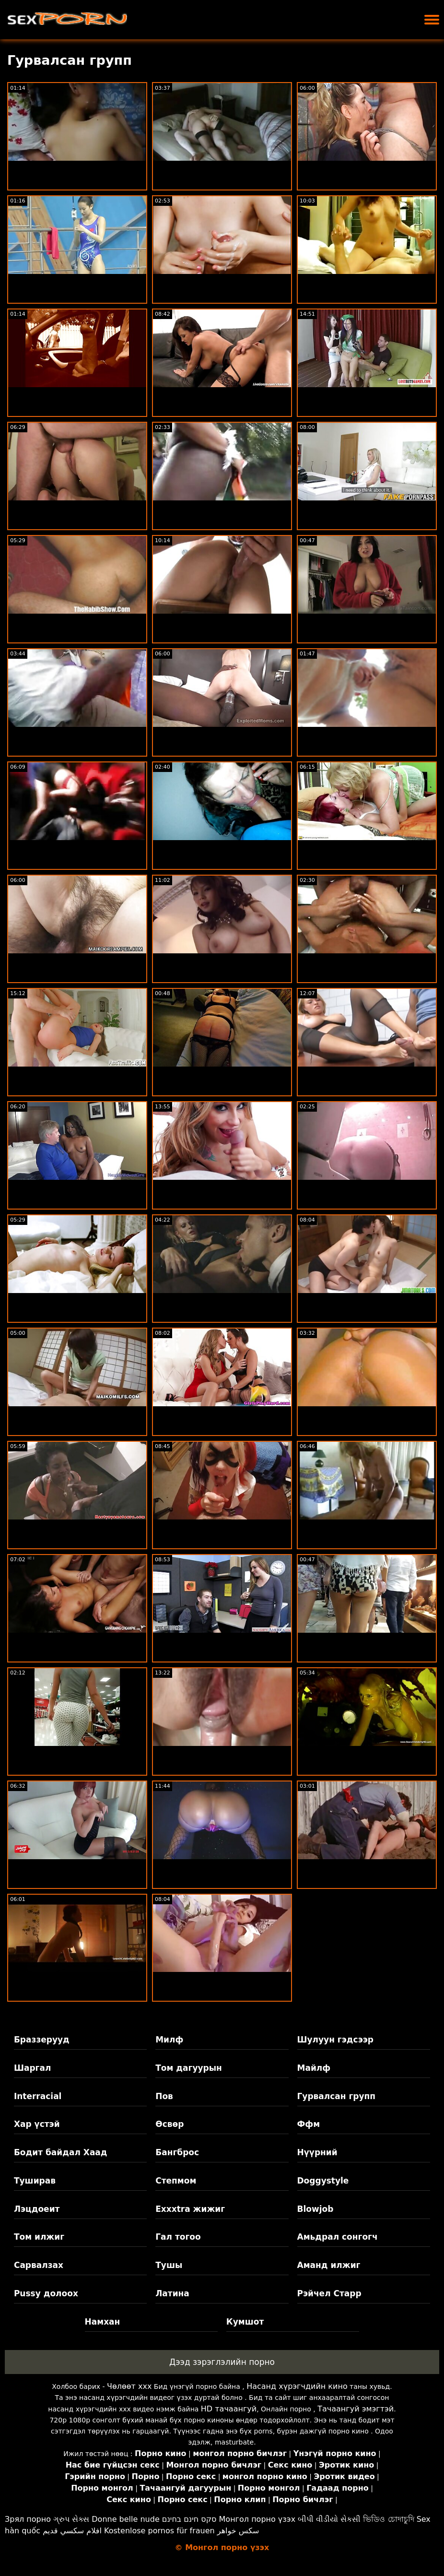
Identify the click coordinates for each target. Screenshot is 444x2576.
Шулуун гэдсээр (335, 2039)
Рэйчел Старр (329, 2293)
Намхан (102, 2322)
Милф (169, 2039)
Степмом (175, 2180)
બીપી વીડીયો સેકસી (329, 2519)
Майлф (314, 2068)
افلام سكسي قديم (72, 2530)
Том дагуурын (188, 2068)
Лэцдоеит (37, 2209)
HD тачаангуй (229, 2408)
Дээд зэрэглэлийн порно (222, 2362)
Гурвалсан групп (336, 2096)
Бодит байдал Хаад (60, 2152)
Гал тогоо (177, 2237)
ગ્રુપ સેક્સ (71, 2519)
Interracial (38, 2096)
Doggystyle (323, 2180)
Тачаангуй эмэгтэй (355, 2408)
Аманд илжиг (329, 2265)
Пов (164, 2096)
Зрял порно (28, 2519)
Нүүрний (317, 2152)
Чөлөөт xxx (129, 2386)
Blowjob (315, 2209)
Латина (172, 2293)
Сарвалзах (38, 2265)
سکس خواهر (238, 2530)
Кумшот (245, 2322)
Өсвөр (169, 2124)
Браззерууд (42, 2039)
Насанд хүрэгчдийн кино (297, 2386)
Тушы (168, 2265)
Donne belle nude (125, 2519)
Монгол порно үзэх (257, 2519)
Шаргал (32, 2068)
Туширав (35, 2180)
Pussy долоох (46, 2293)
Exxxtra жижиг (190, 2209)
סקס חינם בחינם (189, 2519)
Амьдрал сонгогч (337, 2237)
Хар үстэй (37, 2124)
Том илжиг (39, 2237)
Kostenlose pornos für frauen (159, 2530)
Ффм (308, 2124)
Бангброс (177, 2152)
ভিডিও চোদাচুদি (388, 2519)
